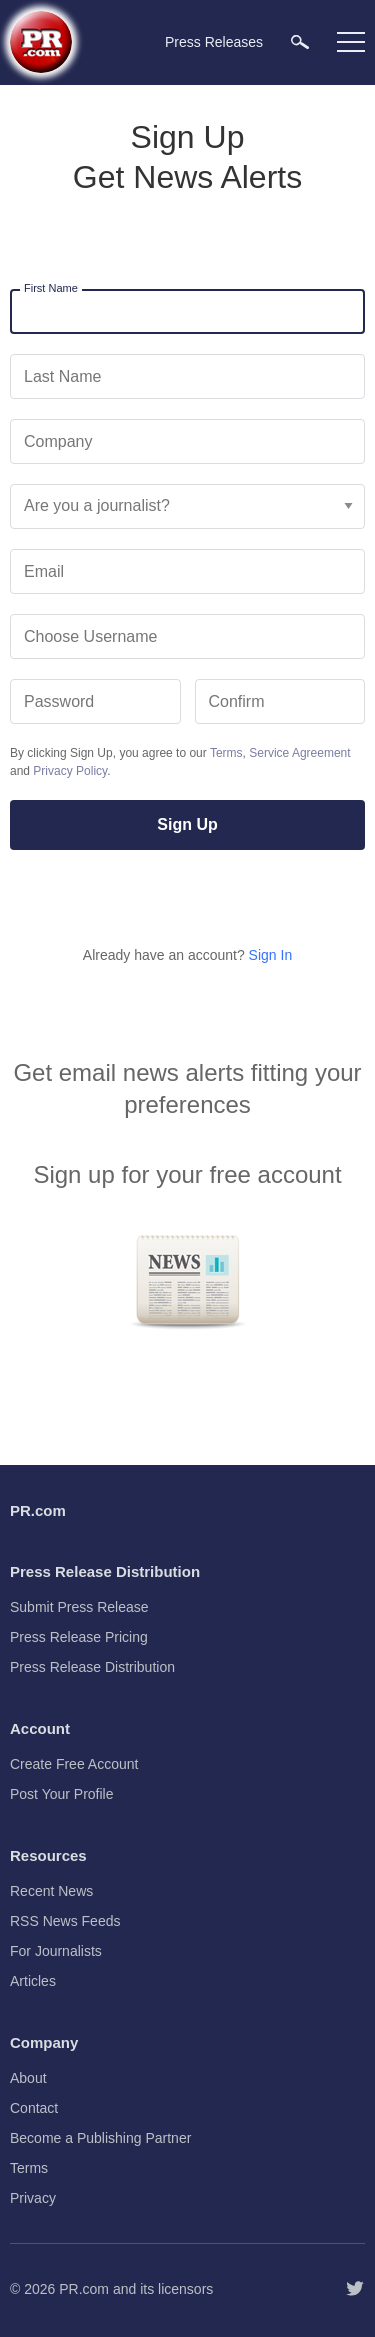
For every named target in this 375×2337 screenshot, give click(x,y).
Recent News (51, 1891)
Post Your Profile (62, 1794)
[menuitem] (300, 41)
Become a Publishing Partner (100, 2138)
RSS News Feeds (65, 1921)
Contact (34, 2108)
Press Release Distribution (92, 1667)
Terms (226, 753)
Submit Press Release (79, 1607)
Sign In (271, 955)
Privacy (33, 2198)
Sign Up (187, 824)
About (28, 2078)
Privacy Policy (70, 771)
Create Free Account (74, 1764)
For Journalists (56, 1951)
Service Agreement (299, 753)
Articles (33, 1981)
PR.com (84, 2289)
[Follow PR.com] (355, 2289)
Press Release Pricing (79, 1637)
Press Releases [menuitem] (214, 42)
